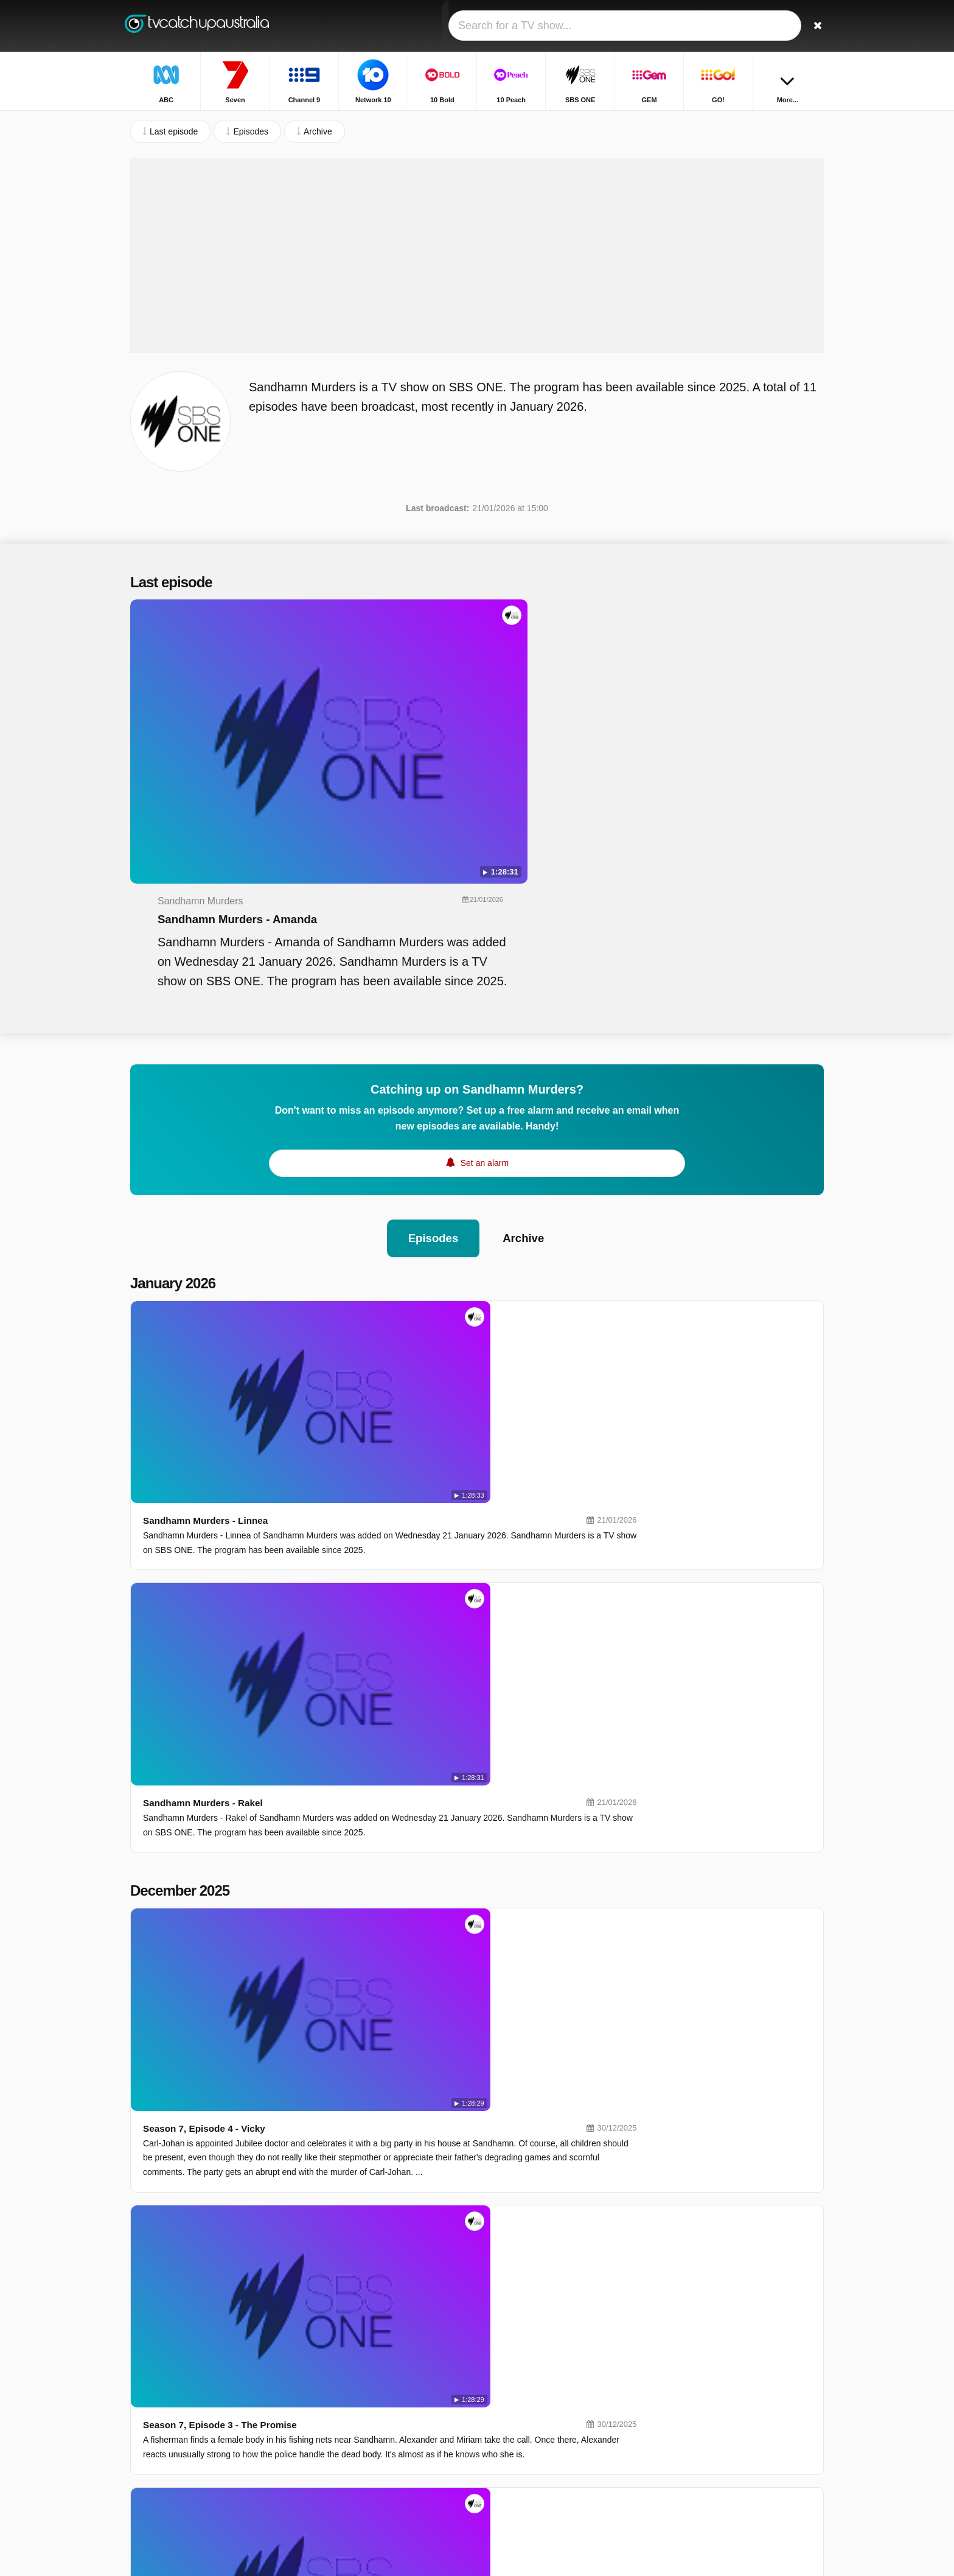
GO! (515, 2407)
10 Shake (385, 2389)
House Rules (688, 2404)
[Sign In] (769, 26)
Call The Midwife (695, 2351)
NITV (516, 2424)
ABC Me (383, 2442)
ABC (376, 2336)
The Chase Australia (702, 2439)
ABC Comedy (533, 2442)
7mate (379, 2495)
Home (734, 120)
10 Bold (381, 2371)
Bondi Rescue (690, 2368)
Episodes (432, 1040)
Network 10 (528, 2354)
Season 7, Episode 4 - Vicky (380, 1385)
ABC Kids (385, 2460)
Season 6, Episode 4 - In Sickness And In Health (427, 1828)
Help (180, 2413)
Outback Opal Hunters (706, 2474)
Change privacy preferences (187, 2435)
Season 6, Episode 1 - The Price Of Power (412, 2160)
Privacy (267, 2413)
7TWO (519, 2477)
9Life (376, 2424)
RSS (302, 2413)
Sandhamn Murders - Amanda (475, 675)
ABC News (527, 2460)
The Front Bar (690, 2457)
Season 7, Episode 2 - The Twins (391, 1607)
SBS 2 (379, 2477)
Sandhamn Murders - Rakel (379, 1231)
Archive (525, 1040)
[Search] (810, 26)
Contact (144, 2413)
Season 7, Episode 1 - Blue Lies (389, 1717)
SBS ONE (526, 2389)
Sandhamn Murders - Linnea (381, 1120)
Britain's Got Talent (700, 2421)
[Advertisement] (477, 295)
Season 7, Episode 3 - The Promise (397, 1496)
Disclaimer (221, 2413)
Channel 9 (386, 2354)
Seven (519, 2336)
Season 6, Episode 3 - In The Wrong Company (422, 1939)
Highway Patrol (693, 2386)
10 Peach (525, 2371)
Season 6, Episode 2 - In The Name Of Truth (417, 2050)
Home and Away (695, 2333)
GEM (377, 2407)
